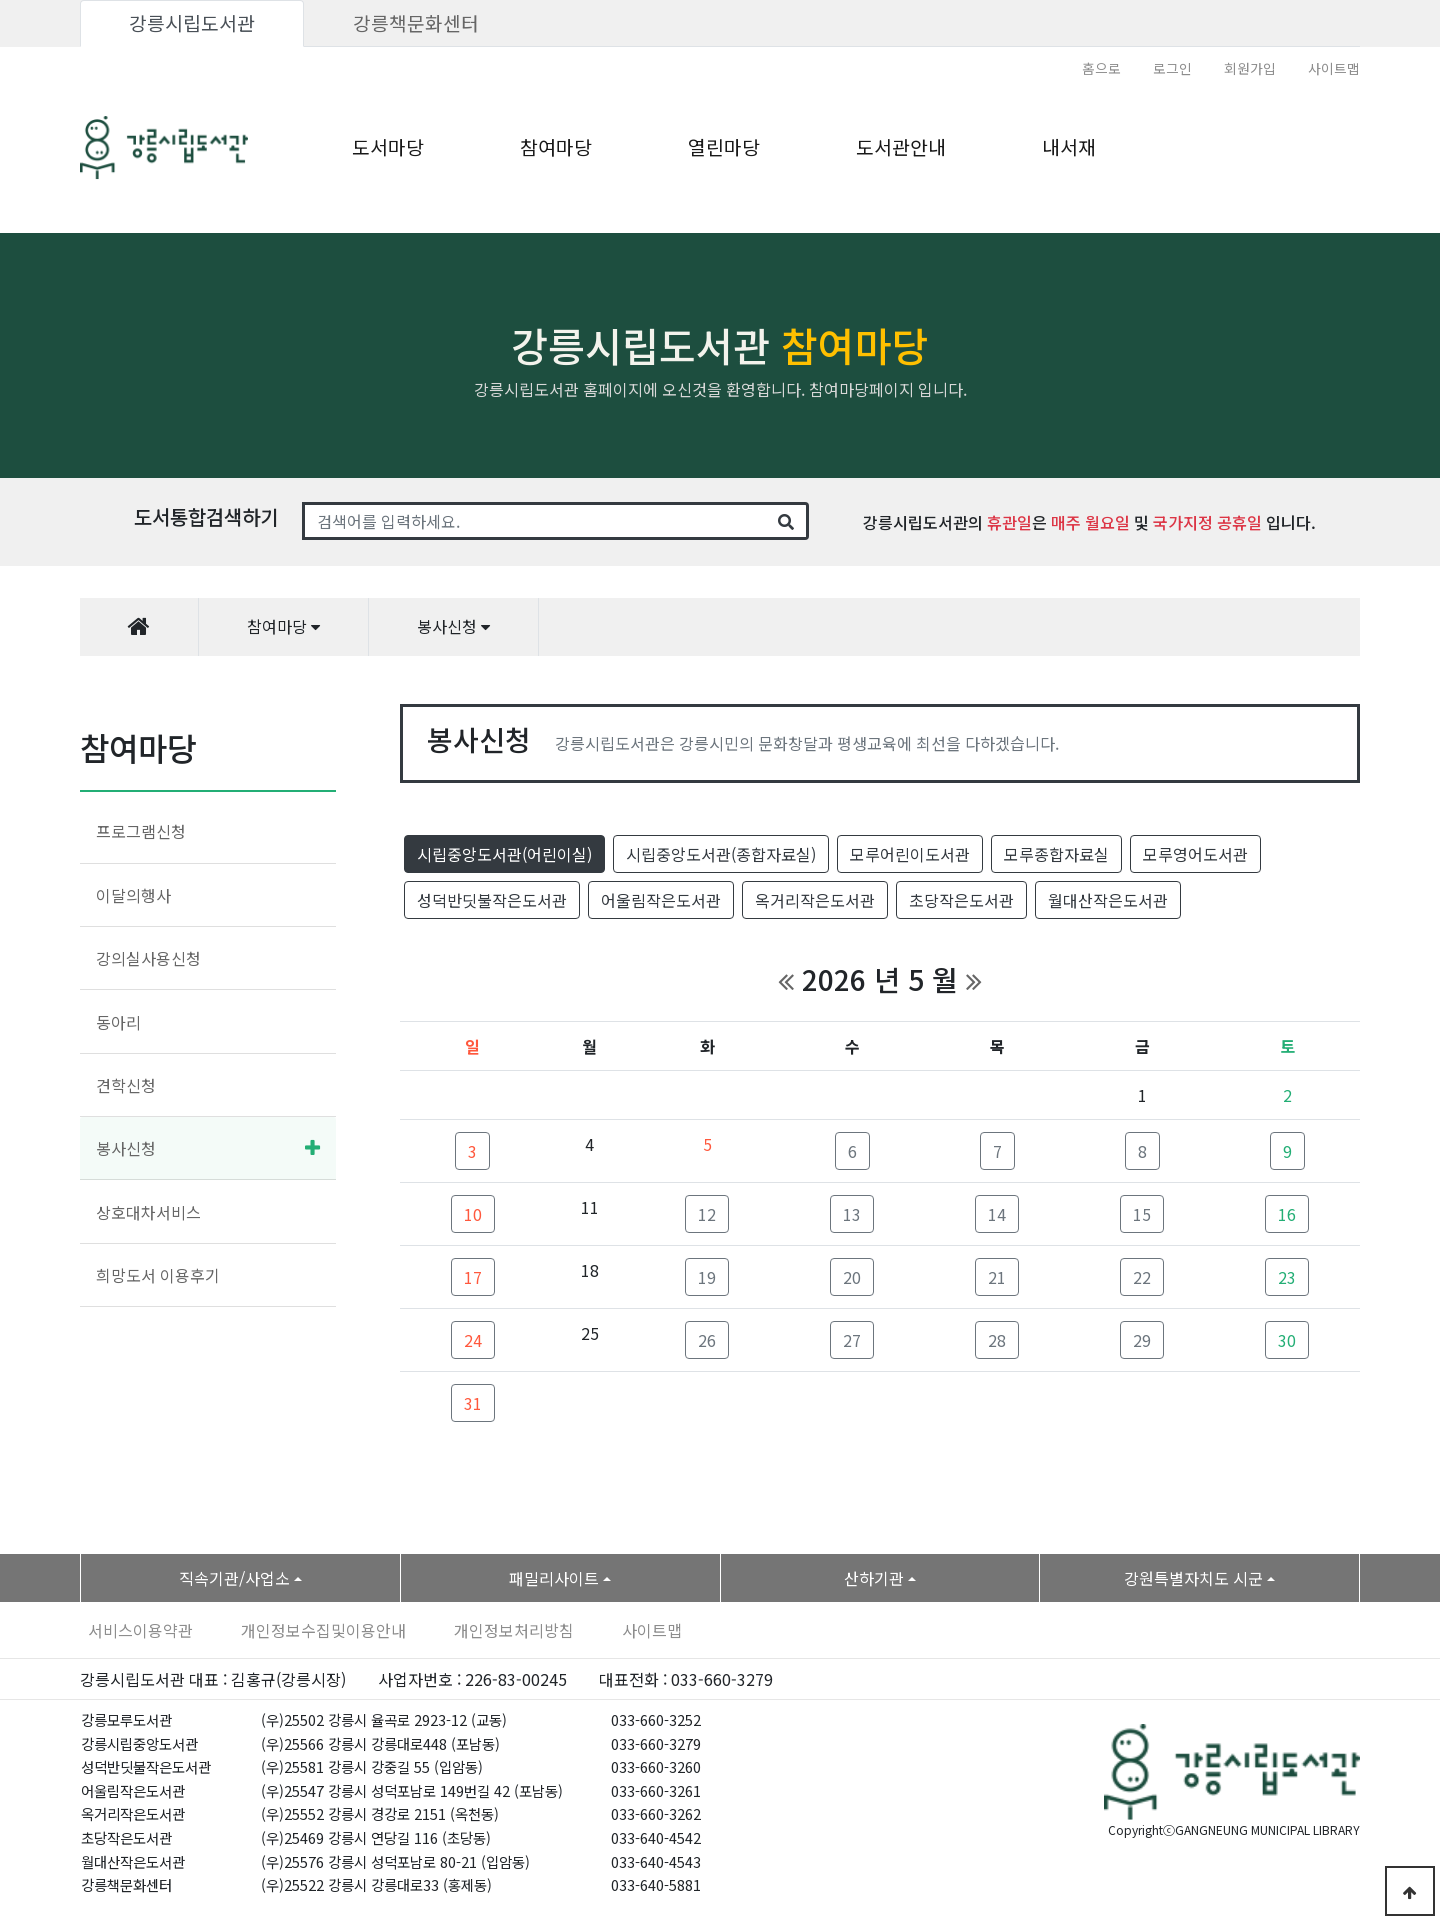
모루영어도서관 (1195, 854)
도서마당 (388, 147)
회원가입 (1250, 68)
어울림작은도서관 (661, 900)
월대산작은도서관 (1108, 900)
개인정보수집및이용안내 (323, 1630)
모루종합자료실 (1056, 854)
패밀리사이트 (554, 1578)
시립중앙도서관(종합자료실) (721, 854)
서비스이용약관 (140, 1630)
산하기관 (874, 1578)
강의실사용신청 (148, 958)
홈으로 (1101, 68)
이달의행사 (133, 895)
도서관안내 (901, 147)
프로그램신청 (141, 831)
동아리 (118, 1022)
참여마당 (556, 147)
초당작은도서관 (961, 900)
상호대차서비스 (148, 1212)
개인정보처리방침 (514, 1630)
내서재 (1069, 147)
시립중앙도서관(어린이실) (504, 854)
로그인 (1172, 68)
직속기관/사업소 (234, 1578)
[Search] (534, 521)
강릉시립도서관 (192, 23)
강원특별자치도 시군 (1193, 1578)
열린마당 (724, 147)
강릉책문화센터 (416, 23)
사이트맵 (1334, 68)
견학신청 (126, 1085)
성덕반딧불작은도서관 (492, 900)
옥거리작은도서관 (815, 900)
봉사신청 (126, 1148)
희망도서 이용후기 (158, 1275)
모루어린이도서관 (910, 854)
